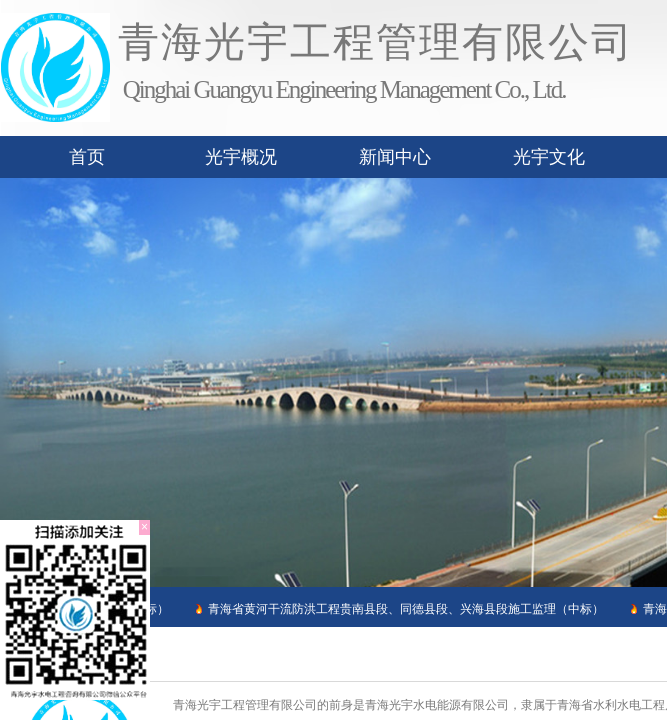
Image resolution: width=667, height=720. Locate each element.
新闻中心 (395, 157)
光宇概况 (241, 157)
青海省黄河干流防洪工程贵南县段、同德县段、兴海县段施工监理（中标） (403, 609)
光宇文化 (549, 157)
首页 (87, 157)
